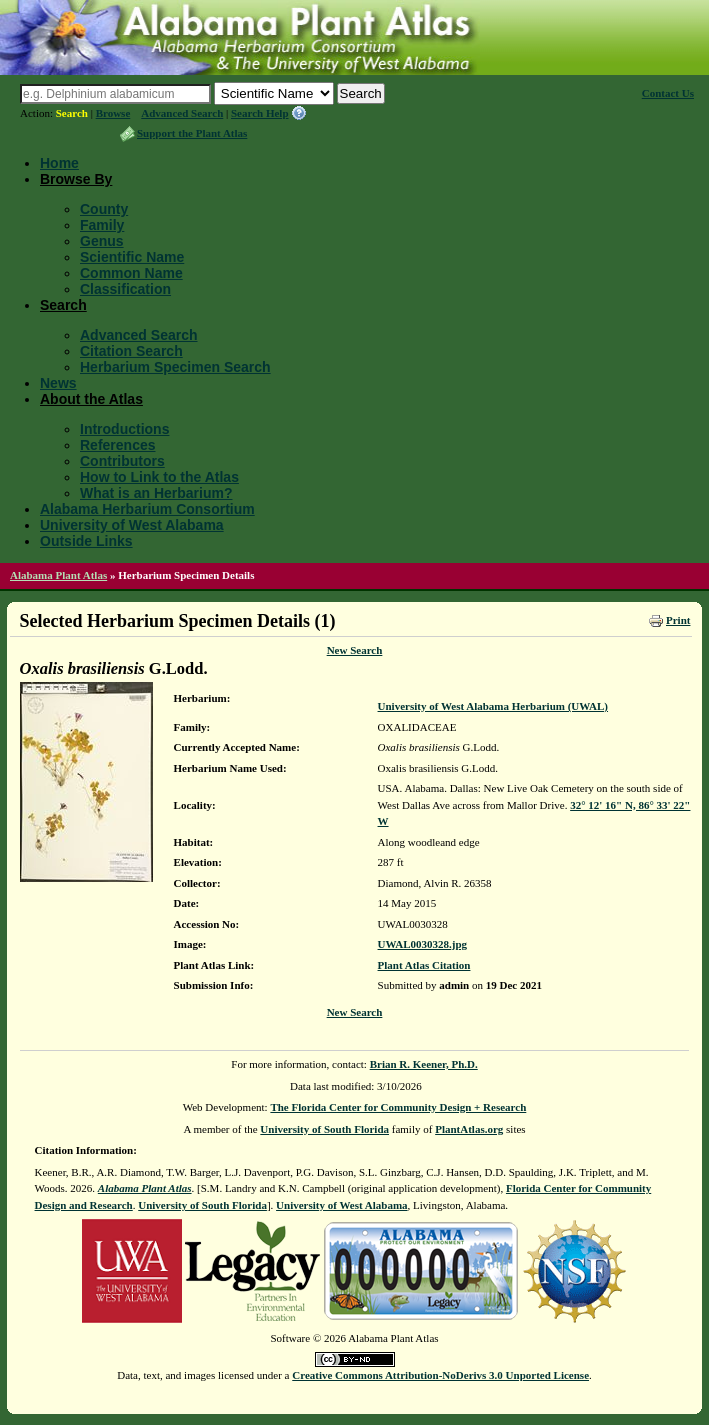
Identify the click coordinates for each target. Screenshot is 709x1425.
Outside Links (86, 541)
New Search (355, 650)
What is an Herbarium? (156, 493)
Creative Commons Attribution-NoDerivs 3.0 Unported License (440, 1375)
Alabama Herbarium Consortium (147, 509)
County (104, 209)
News (58, 383)
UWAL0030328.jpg (423, 944)
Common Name (131, 273)
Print (678, 620)
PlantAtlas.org (469, 1129)
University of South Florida (324, 1129)
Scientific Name (132, 257)
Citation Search (131, 351)
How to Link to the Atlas (159, 477)
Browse (113, 113)
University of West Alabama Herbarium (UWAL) (493, 706)
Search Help (260, 113)
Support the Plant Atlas (192, 133)
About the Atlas (91, 399)
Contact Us (668, 93)
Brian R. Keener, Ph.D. (424, 1064)
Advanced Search (182, 113)
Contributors (122, 461)
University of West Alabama (132, 525)
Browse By (76, 179)
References (118, 445)
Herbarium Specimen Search (175, 367)
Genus (102, 241)
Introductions (124, 429)
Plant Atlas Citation (424, 965)
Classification (125, 289)
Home (59, 163)
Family (102, 225)
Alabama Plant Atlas (58, 575)
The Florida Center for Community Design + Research (398, 1107)
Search (72, 113)
